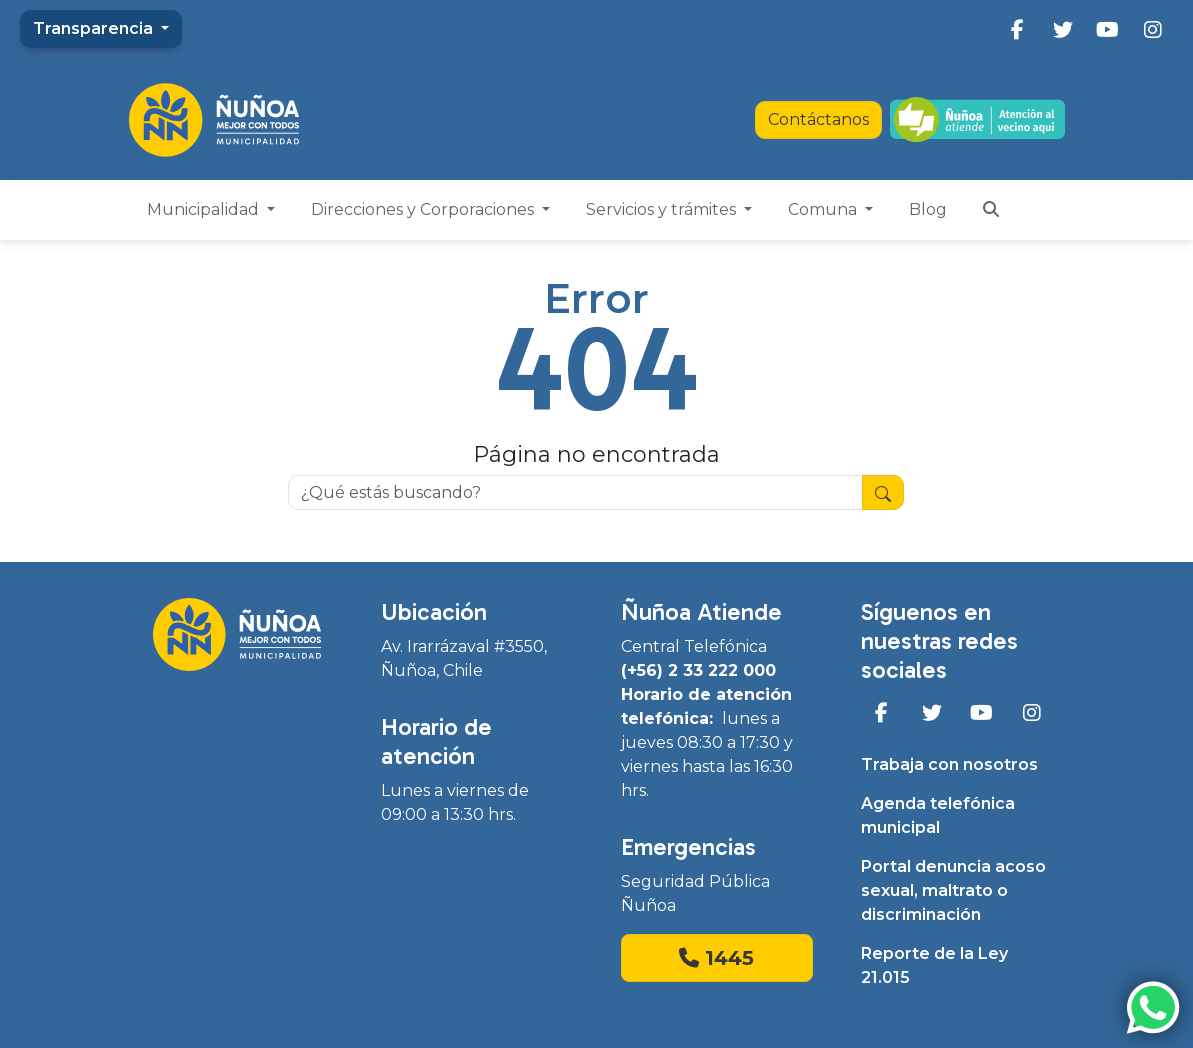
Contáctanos (818, 119)
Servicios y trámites (663, 209)
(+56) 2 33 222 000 (698, 670)
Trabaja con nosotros (949, 764)
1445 (716, 958)
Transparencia (95, 28)
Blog (928, 209)
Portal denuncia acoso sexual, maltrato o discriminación (953, 890)
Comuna (824, 209)
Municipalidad (205, 209)
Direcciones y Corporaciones (424, 209)
